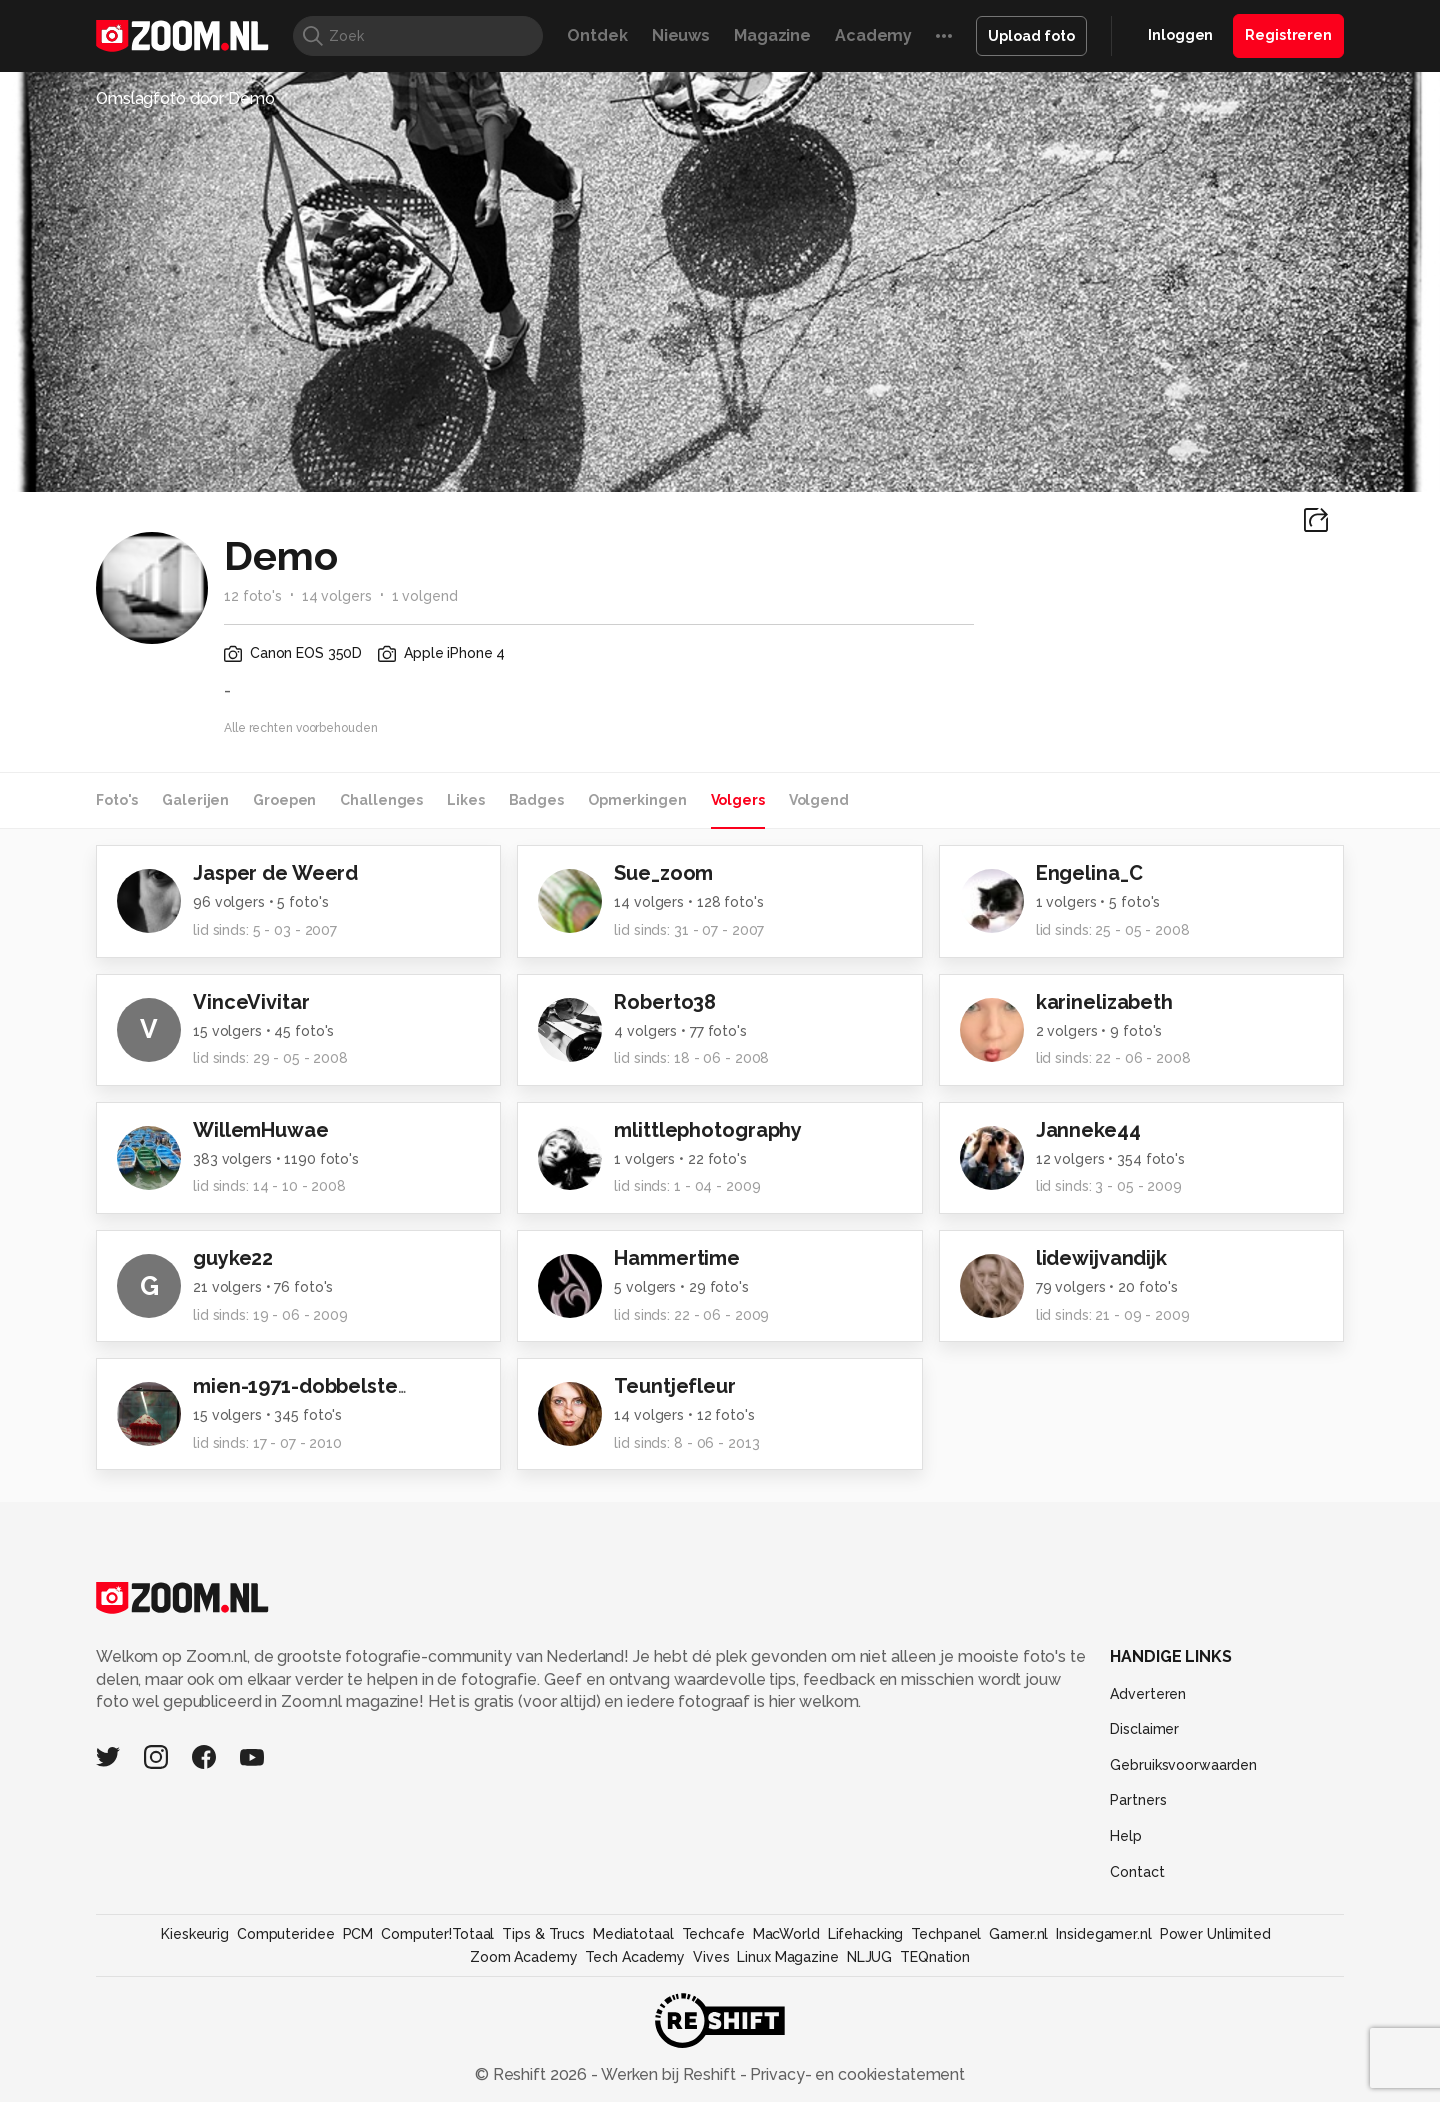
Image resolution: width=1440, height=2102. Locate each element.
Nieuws (681, 35)
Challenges (381, 800)
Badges (536, 800)
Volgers (738, 800)
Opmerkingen (637, 800)
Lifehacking (866, 1934)
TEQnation (935, 1957)
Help (1126, 1836)
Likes (465, 800)
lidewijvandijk (1101, 1258)
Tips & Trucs (543, 1934)
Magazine (772, 35)
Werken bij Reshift (669, 2074)
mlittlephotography (708, 1130)
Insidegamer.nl (1103, 1934)
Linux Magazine (787, 1957)
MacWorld (786, 1934)
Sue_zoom (663, 873)
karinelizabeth (1104, 1002)
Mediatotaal (633, 1934)
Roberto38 (665, 1002)
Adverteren (1148, 1694)
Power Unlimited (1215, 1934)
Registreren (1288, 35)
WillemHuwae (261, 1130)
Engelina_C (1089, 873)
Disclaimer (1144, 1729)
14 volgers (337, 596)
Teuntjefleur (675, 1386)
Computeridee (286, 1934)
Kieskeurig (195, 1934)
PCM (358, 1934)
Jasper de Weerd (275, 873)
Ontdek (597, 35)
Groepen (284, 800)
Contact (1137, 1872)
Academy (873, 35)
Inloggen (1180, 35)
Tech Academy (635, 1957)
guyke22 (233, 1258)
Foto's (117, 800)
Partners (1138, 1800)
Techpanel (946, 1934)
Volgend (819, 800)
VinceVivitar (251, 1002)
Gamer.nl (1018, 1934)
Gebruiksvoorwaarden (1183, 1765)
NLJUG (869, 1957)
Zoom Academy (524, 1957)
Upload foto (1031, 36)
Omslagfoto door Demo (185, 98)
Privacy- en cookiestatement (855, 2074)
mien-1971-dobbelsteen (307, 1386)
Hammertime (677, 1258)
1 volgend (425, 596)
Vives (711, 1957)
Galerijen (195, 800)
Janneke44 (1088, 1130)
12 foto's (253, 596)
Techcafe (713, 1934)
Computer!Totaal (437, 1934)
